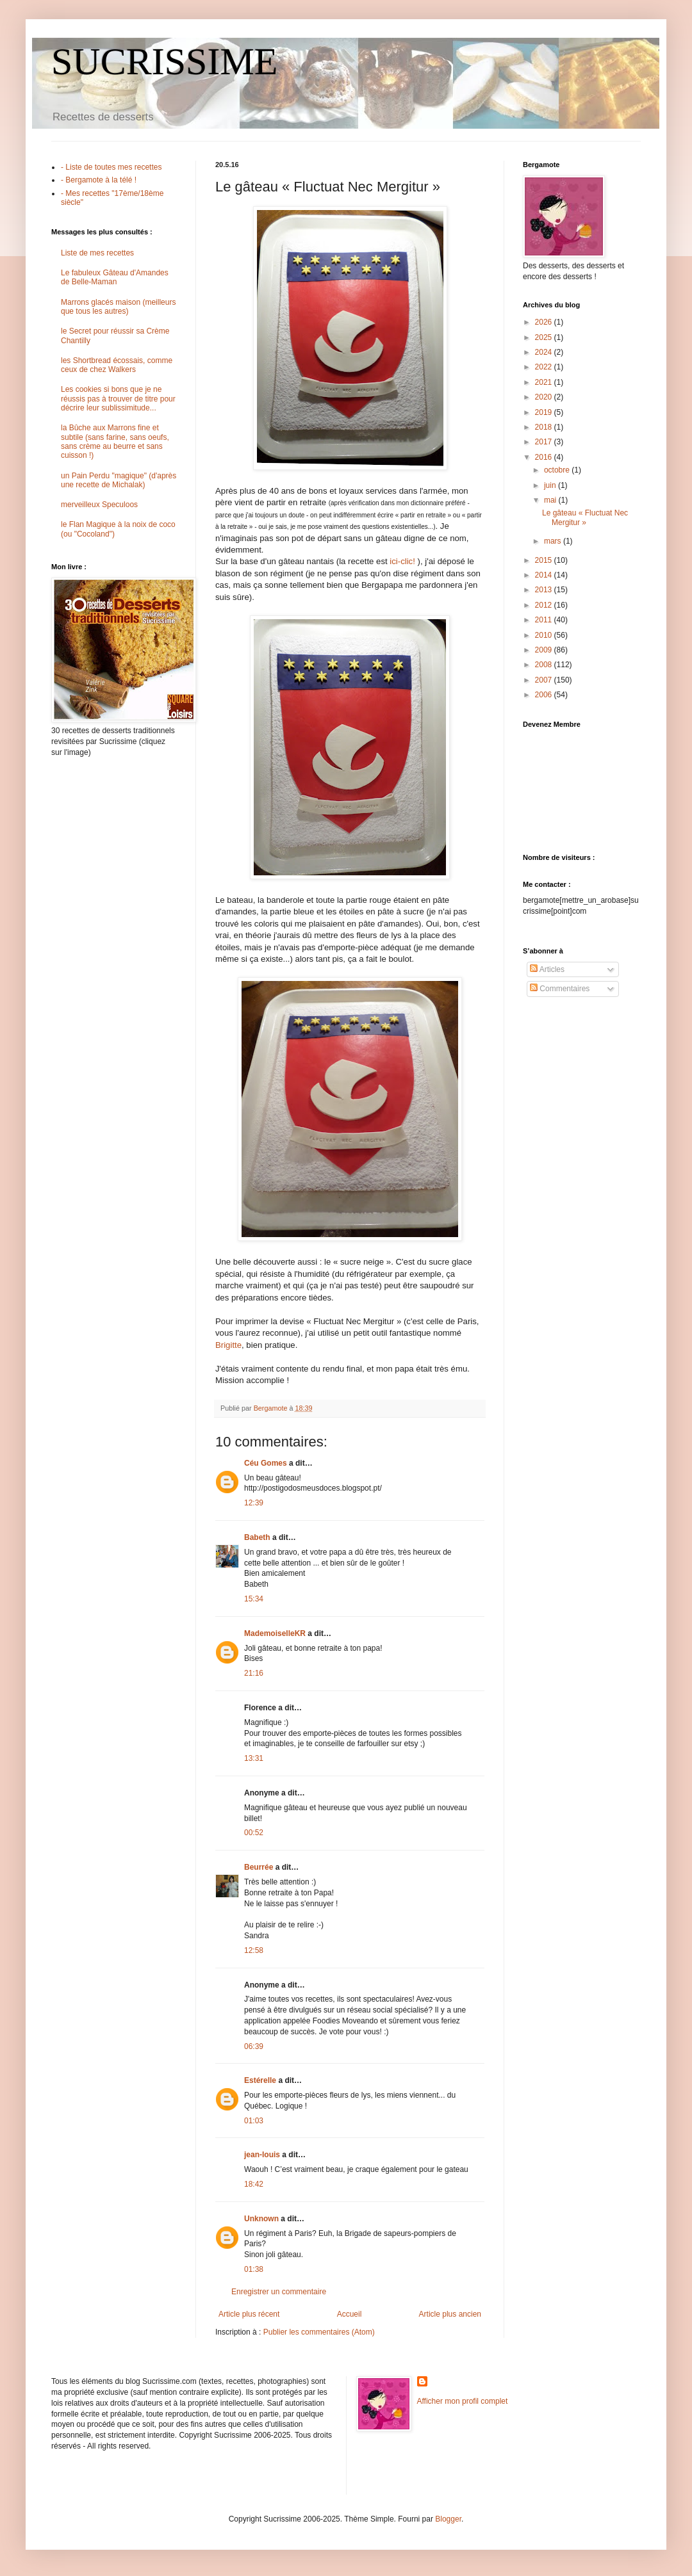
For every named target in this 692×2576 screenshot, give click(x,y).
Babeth (257, 1537)
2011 (544, 619)
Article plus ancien (450, 2314)
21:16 (253, 1673)
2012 (544, 605)
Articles (547, 969)
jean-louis (262, 2154)
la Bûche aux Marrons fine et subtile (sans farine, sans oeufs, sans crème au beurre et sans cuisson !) (115, 441)
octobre (558, 470)
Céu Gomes (265, 1463)
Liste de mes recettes (97, 252)
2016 (544, 457)
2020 (544, 397)
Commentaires (559, 988)
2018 (544, 427)
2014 (544, 575)
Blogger (448, 2519)
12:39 (253, 1502)
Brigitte (228, 1345)
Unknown (261, 2218)
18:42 (253, 2184)
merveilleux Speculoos (99, 504)
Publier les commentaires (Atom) (319, 2332)
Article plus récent (248, 2314)
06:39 (253, 2046)
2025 (544, 337)
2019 (544, 412)
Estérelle (260, 2080)
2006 (544, 694)
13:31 (253, 1758)
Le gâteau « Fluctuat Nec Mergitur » (585, 517)
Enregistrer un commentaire (278, 2291)
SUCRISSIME (164, 61)
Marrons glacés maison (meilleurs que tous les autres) (118, 307)
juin (551, 485)
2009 (544, 649)
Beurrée (258, 1867)
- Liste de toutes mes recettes (111, 167)
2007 (544, 680)
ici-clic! (402, 561)
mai (551, 500)
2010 (544, 635)
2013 (544, 589)
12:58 (253, 1950)
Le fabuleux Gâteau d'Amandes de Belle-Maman (115, 277)
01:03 (253, 2120)
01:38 (253, 2269)
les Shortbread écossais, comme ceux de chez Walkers (116, 365)
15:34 (253, 1598)
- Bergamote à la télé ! (98, 179)
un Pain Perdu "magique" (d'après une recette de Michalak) (118, 480)
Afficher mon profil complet (462, 2401)
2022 (544, 366)
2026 (544, 322)
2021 (544, 382)
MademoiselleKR (275, 1633)
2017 (544, 441)
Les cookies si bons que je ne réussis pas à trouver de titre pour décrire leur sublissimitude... (118, 398)
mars (553, 541)
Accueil (349, 2314)
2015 (544, 560)
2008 (544, 664)
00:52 (253, 1832)
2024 (544, 352)
